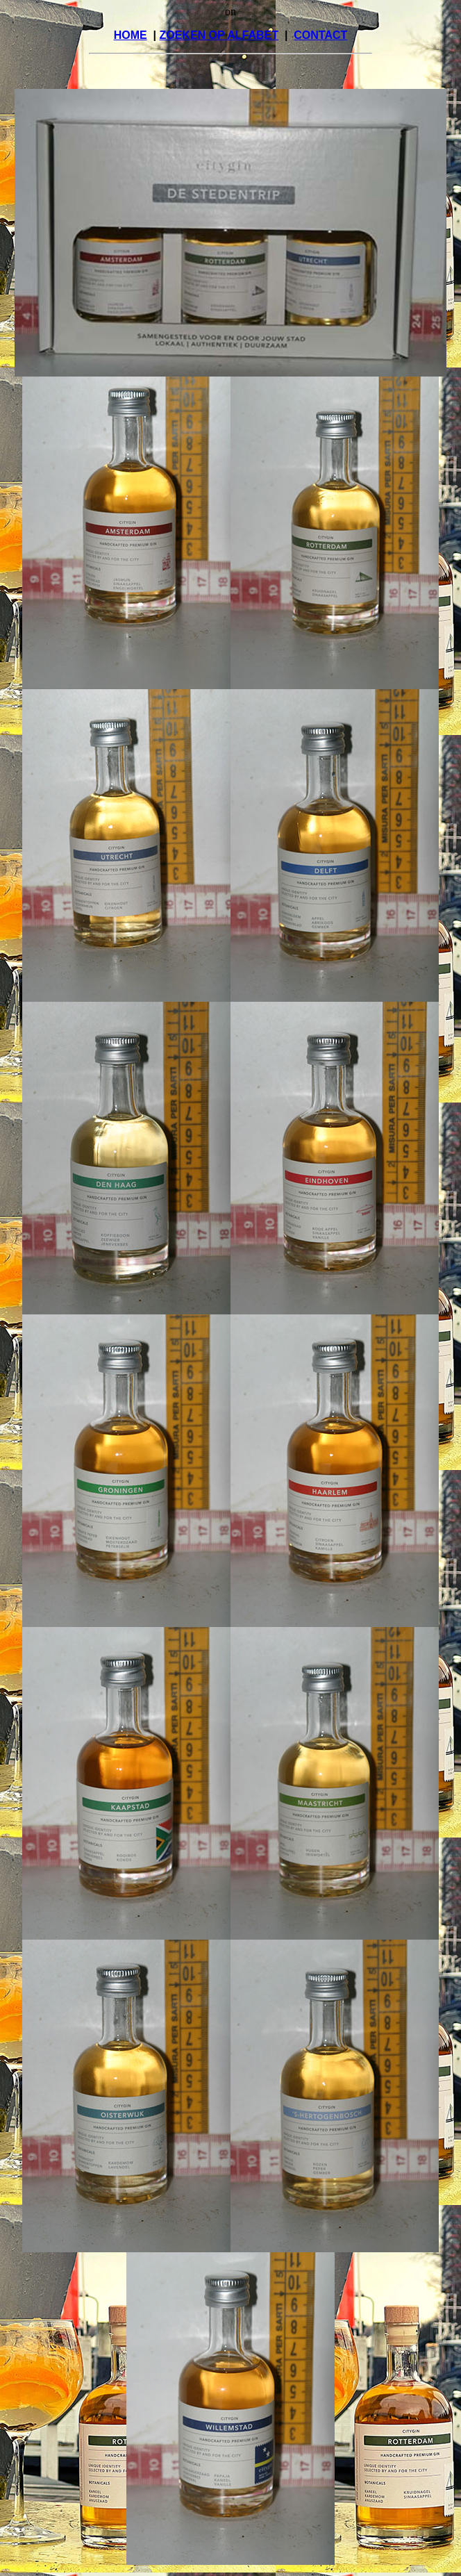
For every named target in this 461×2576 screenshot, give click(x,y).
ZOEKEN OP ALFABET (218, 35)
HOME (130, 35)
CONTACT (320, 35)
